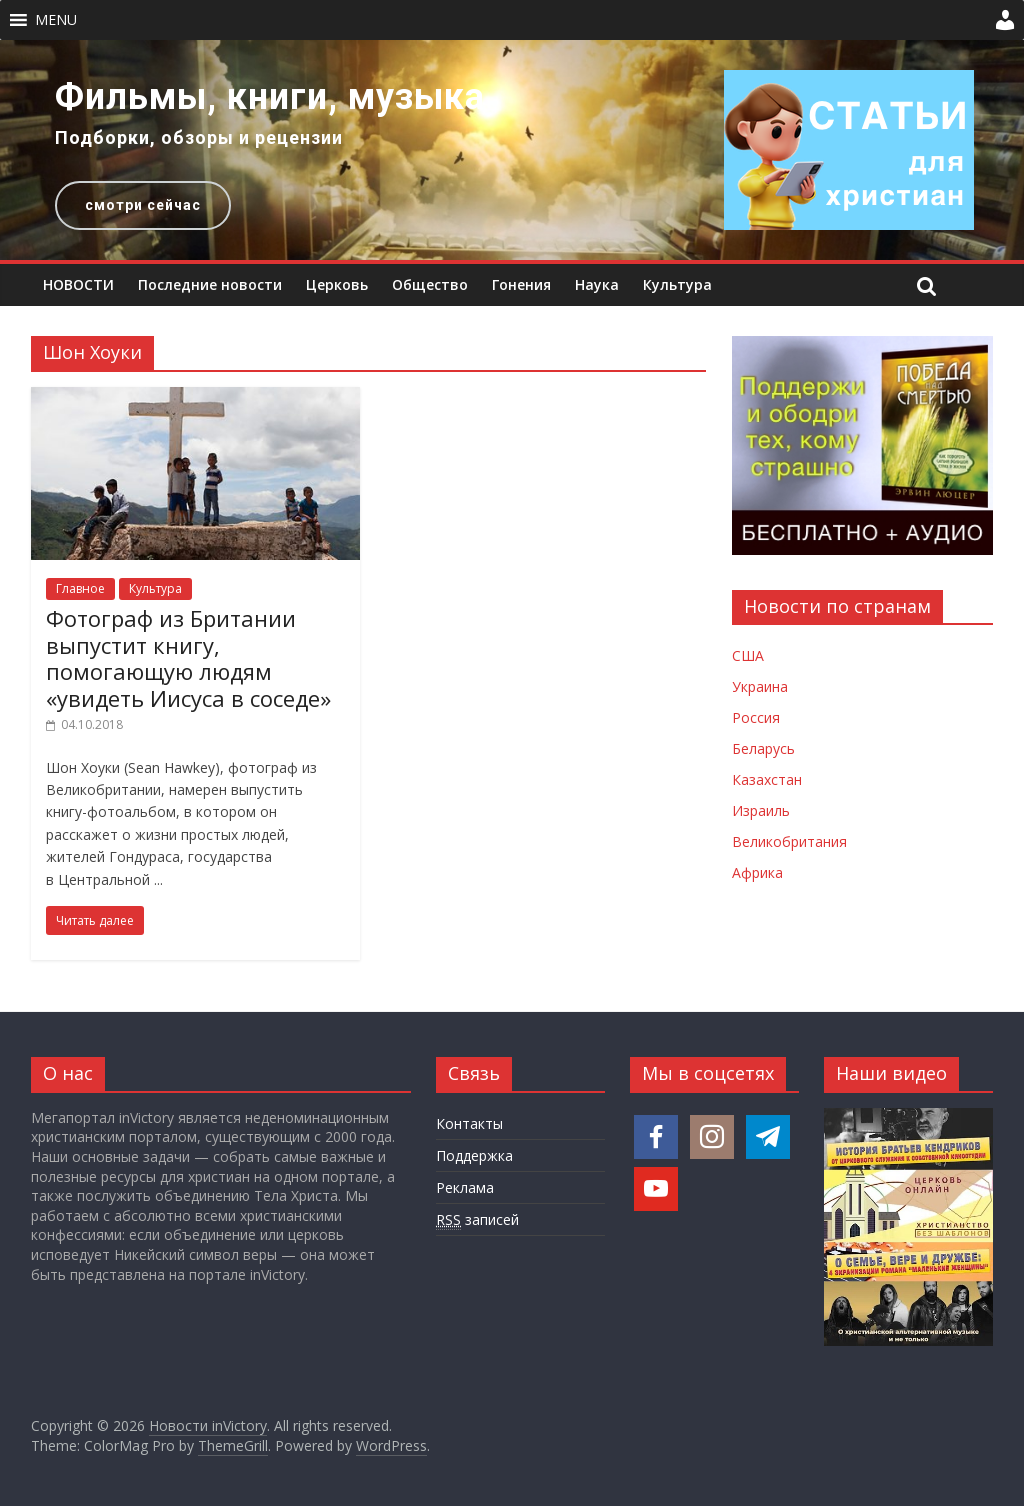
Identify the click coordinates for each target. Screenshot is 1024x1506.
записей (477, 1220)
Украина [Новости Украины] (760, 686)
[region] (512, 150)
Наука (597, 284)
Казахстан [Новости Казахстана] (767, 779)
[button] (56, 20)
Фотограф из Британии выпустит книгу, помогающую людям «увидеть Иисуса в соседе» (188, 657)
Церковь (337, 284)
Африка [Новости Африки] (757, 872)
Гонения (521, 284)
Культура (677, 284)
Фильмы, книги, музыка (270, 97)
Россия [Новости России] (756, 717)
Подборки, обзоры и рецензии (199, 137)
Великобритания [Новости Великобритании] (789, 841)
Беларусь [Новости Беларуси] (763, 748)
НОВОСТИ (78, 284)
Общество (430, 284)
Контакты (469, 1123)
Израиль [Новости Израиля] (761, 810)
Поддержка (474, 1155)
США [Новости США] (748, 655)
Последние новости (210, 284)
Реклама (465, 1187)
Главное (80, 588)
